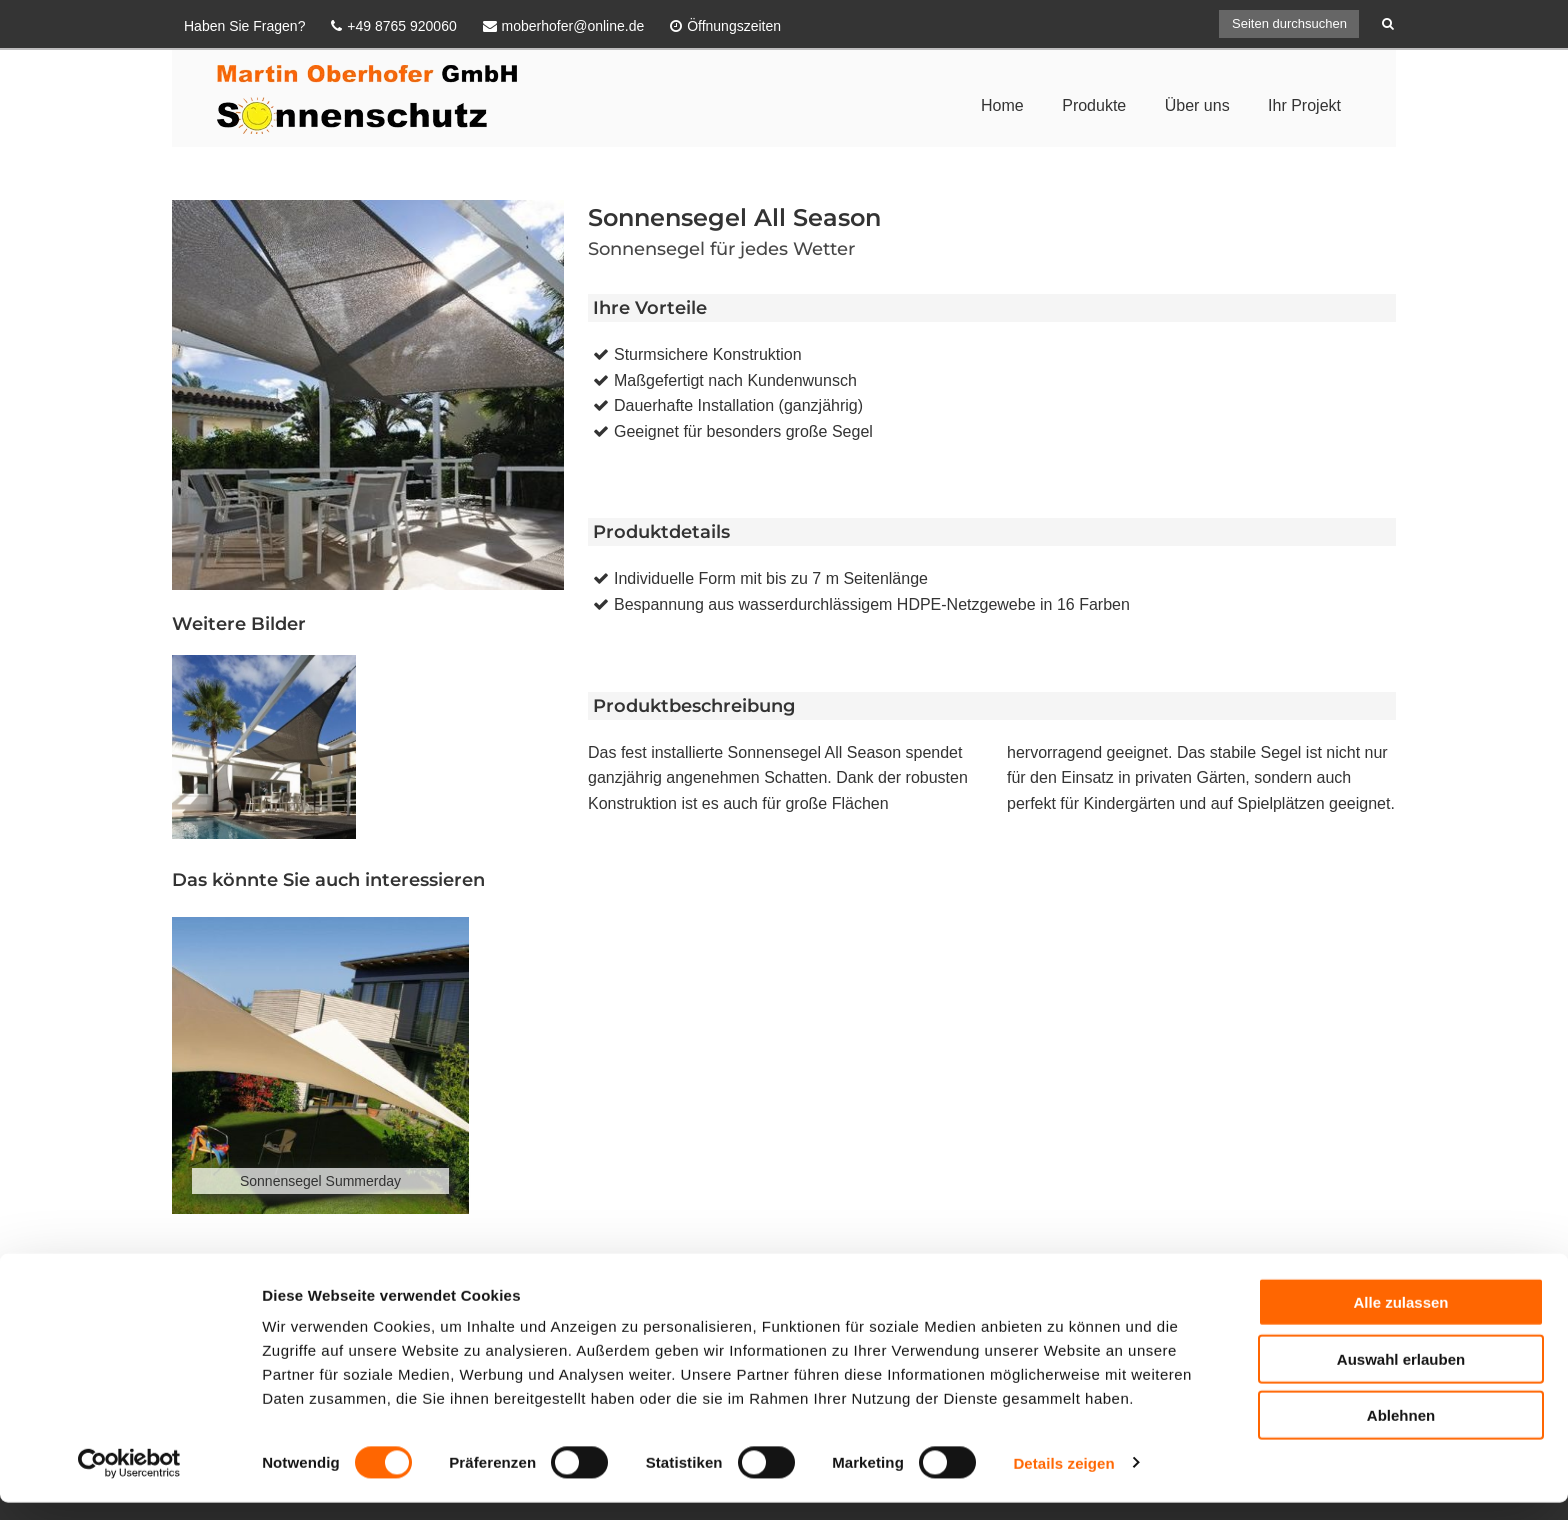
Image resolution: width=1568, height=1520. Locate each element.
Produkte (1094, 105)
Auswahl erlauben (1401, 1376)
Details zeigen (1063, 1480)
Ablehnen (1401, 1432)
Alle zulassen (1400, 1319)
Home (1002, 105)
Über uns (1197, 105)
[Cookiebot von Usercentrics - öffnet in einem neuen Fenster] (129, 1481)
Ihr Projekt (1304, 105)
